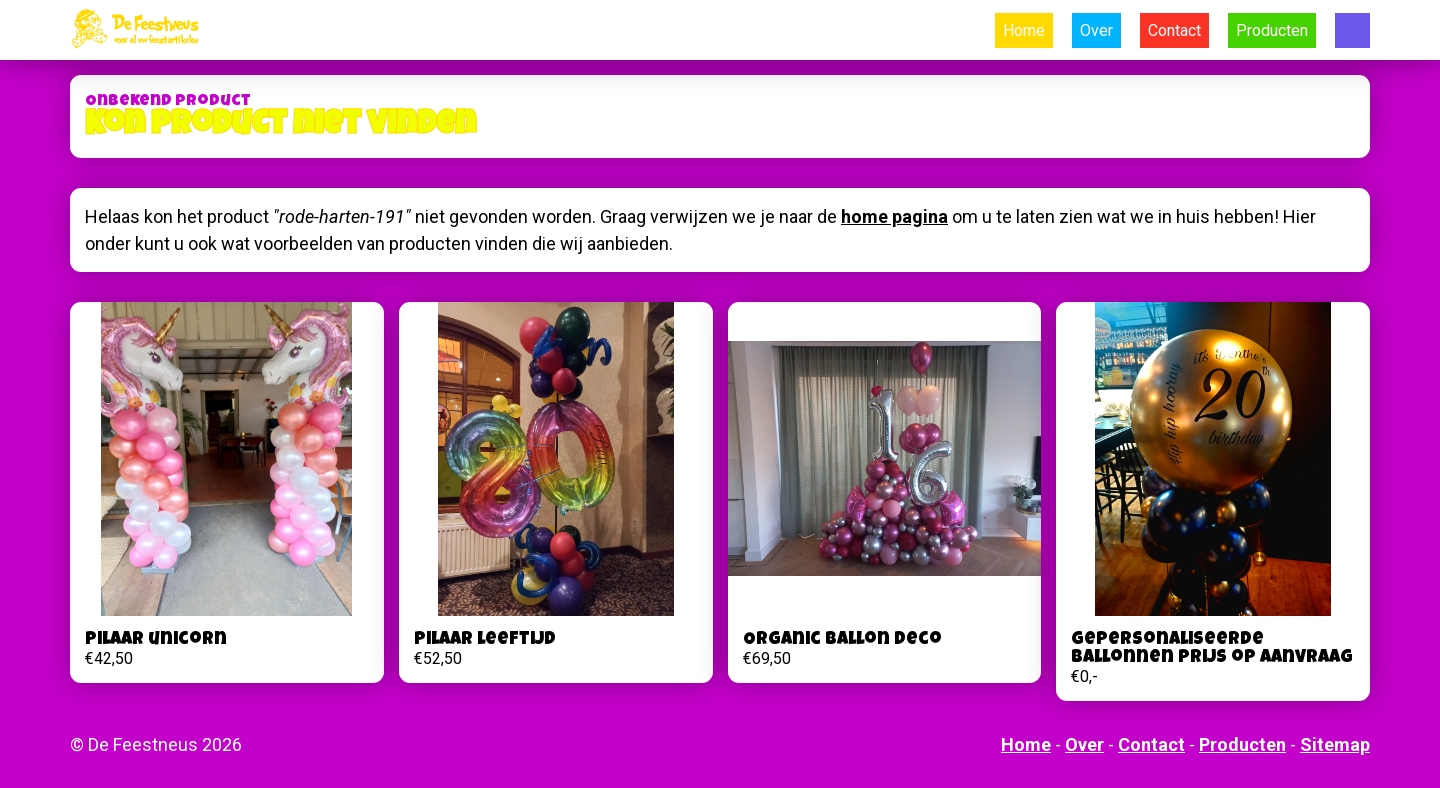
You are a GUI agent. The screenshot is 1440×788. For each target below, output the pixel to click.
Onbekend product (168, 102)
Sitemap (1335, 744)
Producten (1272, 30)
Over (1096, 30)
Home (1024, 30)
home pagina (894, 216)
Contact (1174, 30)
